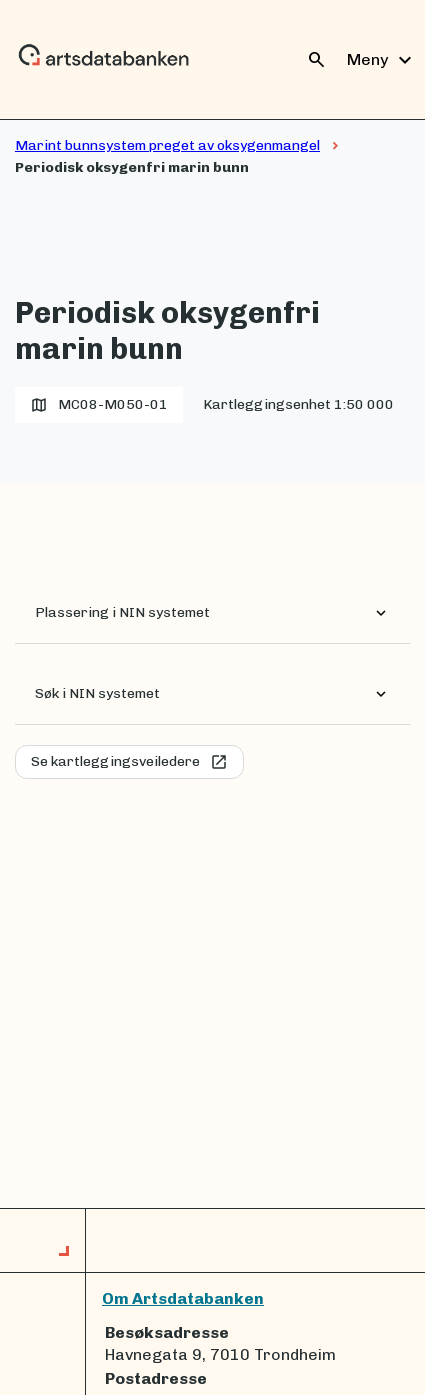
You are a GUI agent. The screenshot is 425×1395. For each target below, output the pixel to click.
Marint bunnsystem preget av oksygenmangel (167, 145)
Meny (382, 60)
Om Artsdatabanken (183, 1298)
